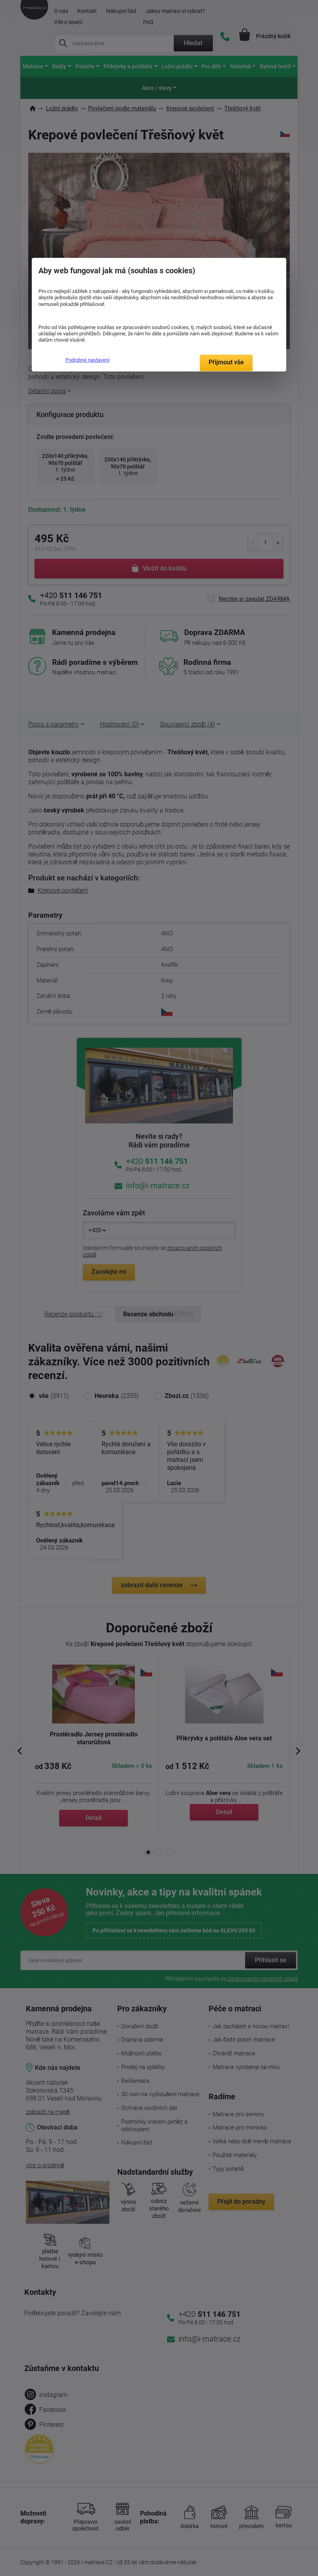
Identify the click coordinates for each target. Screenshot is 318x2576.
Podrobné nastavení (87, 360)
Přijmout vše (226, 362)
